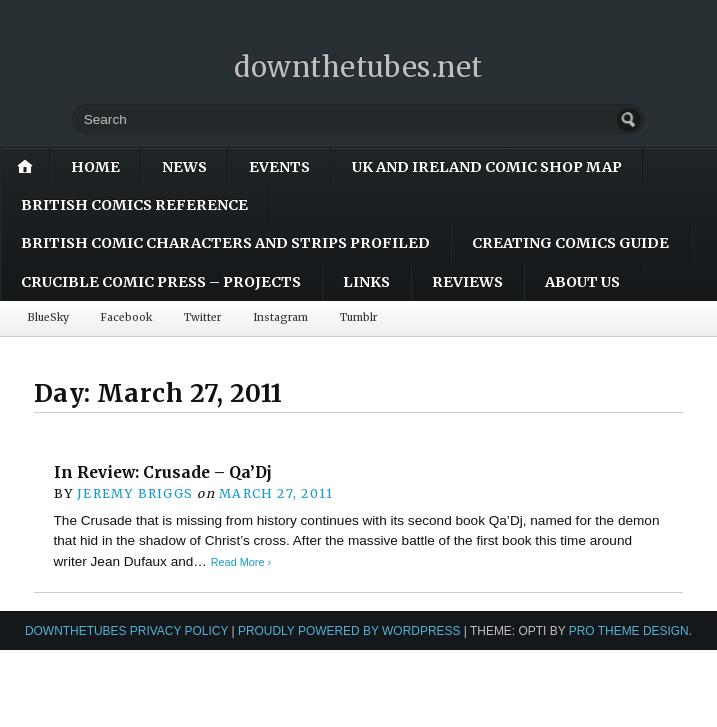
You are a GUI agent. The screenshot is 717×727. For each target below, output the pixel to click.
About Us (582, 282)
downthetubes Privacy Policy (126, 631)
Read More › (241, 562)
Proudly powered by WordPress (349, 631)
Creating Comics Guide (570, 243)
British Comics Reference (134, 205)
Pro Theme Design (629, 631)
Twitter (202, 317)
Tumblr (358, 317)
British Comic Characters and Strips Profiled (225, 243)
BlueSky (48, 317)
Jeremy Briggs (135, 493)
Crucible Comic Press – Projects (161, 282)
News (184, 167)
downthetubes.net (358, 67)
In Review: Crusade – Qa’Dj (163, 472)
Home (95, 167)
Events (279, 167)
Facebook (126, 317)
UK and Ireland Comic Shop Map (487, 167)
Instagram (280, 317)
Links (366, 282)
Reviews (467, 282)
